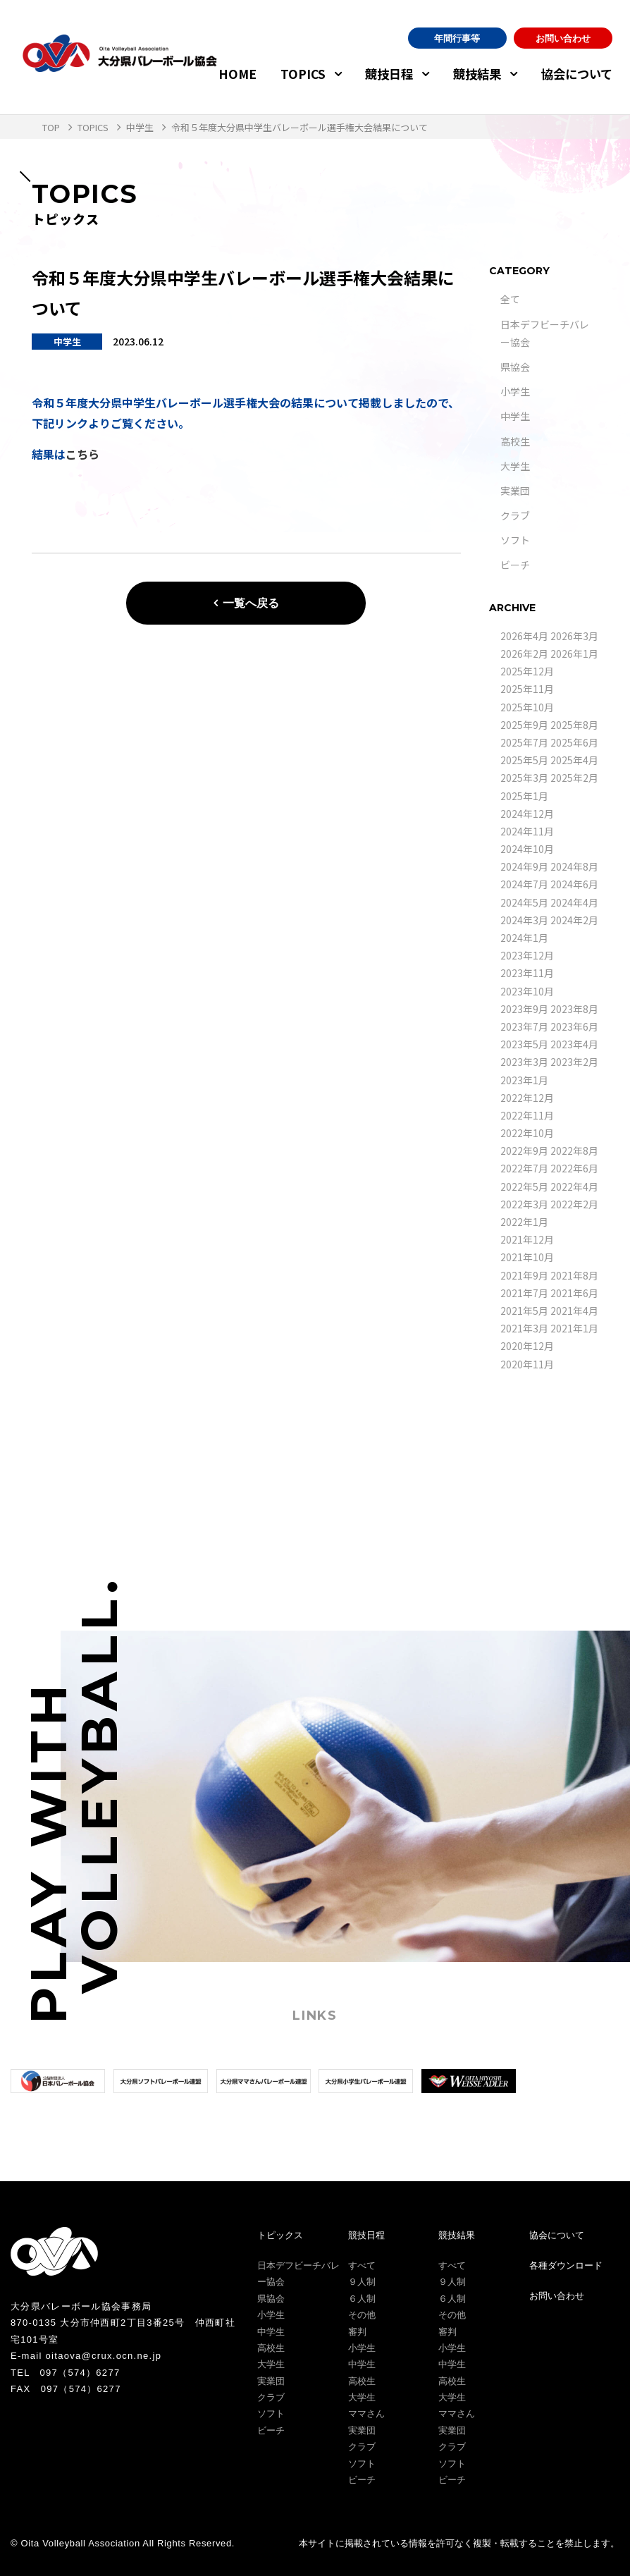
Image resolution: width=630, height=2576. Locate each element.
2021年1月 (574, 1328)
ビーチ (515, 565)
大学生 (515, 466)
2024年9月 (524, 866)
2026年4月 (524, 636)
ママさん (366, 2413)
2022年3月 (524, 1204)
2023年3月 (524, 1062)
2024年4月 (574, 902)
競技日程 (389, 73)
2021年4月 (574, 1311)
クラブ (515, 515)
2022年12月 (527, 1098)
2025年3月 (524, 778)
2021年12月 (527, 1239)
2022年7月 (524, 1168)
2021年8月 (574, 1275)
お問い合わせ (563, 38)
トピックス (280, 2235)
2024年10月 (527, 849)
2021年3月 (524, 1328)
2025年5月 (524, 760)
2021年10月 (527, 1257)
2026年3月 (574, 636)
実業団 (515, 491)
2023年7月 (524, 1026)
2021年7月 (524, 1293)
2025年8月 (574, 725)
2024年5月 (524, 902)
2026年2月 (524, 653)
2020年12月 (527, 1346)
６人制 (362, 2298)
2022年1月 (524, 1222)
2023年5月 (524, 1044)
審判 (357, 2331)
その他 (362, 2315)
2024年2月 (574, 920)
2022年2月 (574, 1204)
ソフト (515, 540)
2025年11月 (527, 689)
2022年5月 (524, 1186)
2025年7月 (524, 742)
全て (510, 299)
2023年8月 (574, 1009)
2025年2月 (574, 778)
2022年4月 (574, 1186)
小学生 (515, 391)
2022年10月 (527, 1133)
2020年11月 (527, 1364)
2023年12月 (527, 955)
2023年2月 (574, 1062)
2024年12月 (527, 813)
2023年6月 (574, 1026)
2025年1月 (524, 796)
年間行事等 (457, 38)
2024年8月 (574, 866)
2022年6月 (574, 1168)
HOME (237, 73)
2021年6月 (574, 1293)
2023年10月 (527, 991)
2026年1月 (574, 653)
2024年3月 (524, 920)
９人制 (362, 2281)
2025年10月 (527, 707)
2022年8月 (574, 1150)
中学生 (515, 416)
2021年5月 (524, 1311)
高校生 (515, 441)
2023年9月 (524, 1009)
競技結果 (477, 73)
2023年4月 (574, 1044)
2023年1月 (524, 1080)
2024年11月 (527, 831)
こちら (82, 454)
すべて (362, 2265)
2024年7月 (524, 884)
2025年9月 (524, 725)
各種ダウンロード (566, 2265)
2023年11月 (527, 973)
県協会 (515, 367)
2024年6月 (574, 884)
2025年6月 (574, 742)
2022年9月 (524, 1150)
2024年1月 (524, 938)
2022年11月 (527, 1115)
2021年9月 (524, 1275)
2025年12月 (527, 671)
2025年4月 (574, 760)
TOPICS (303, 73)
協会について (576, 73)
